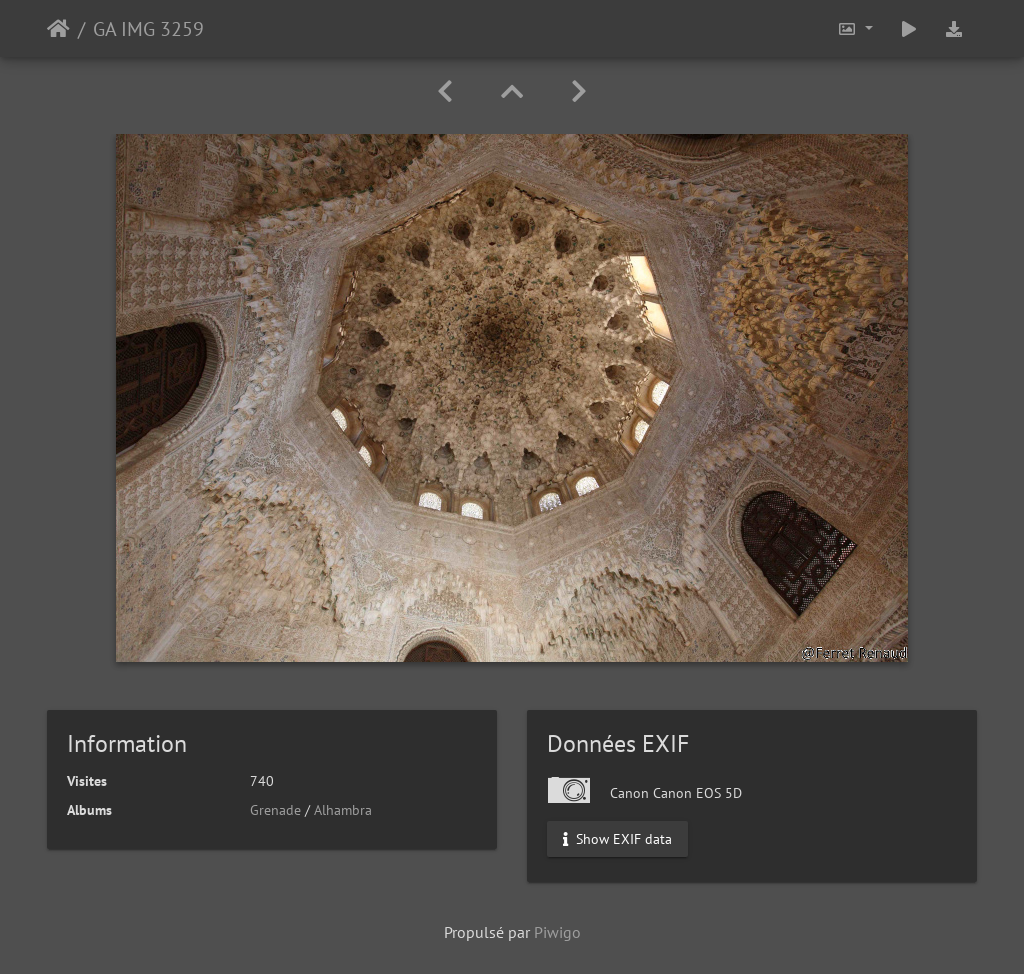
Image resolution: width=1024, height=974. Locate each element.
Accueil (58, 29)
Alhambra (343, 810)
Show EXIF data (617, 839)
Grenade (275, 810)
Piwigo (557, 932)
